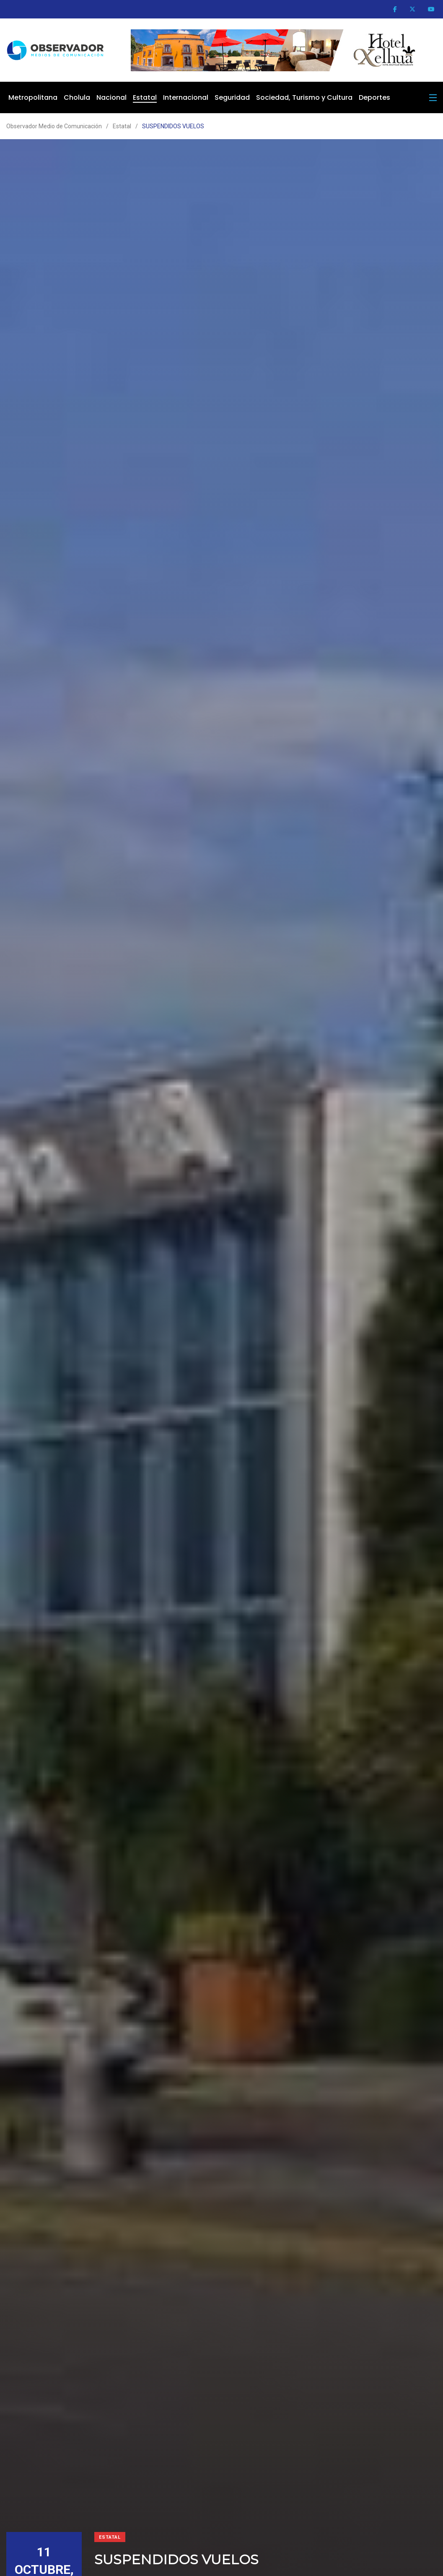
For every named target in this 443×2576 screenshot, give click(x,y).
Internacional (185, 97)
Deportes (374, 97)
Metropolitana (32, 97)
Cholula (77, 97)
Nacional (111, 97)
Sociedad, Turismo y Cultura (304, 97)
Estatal (145, 97)
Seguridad (232, 97)
